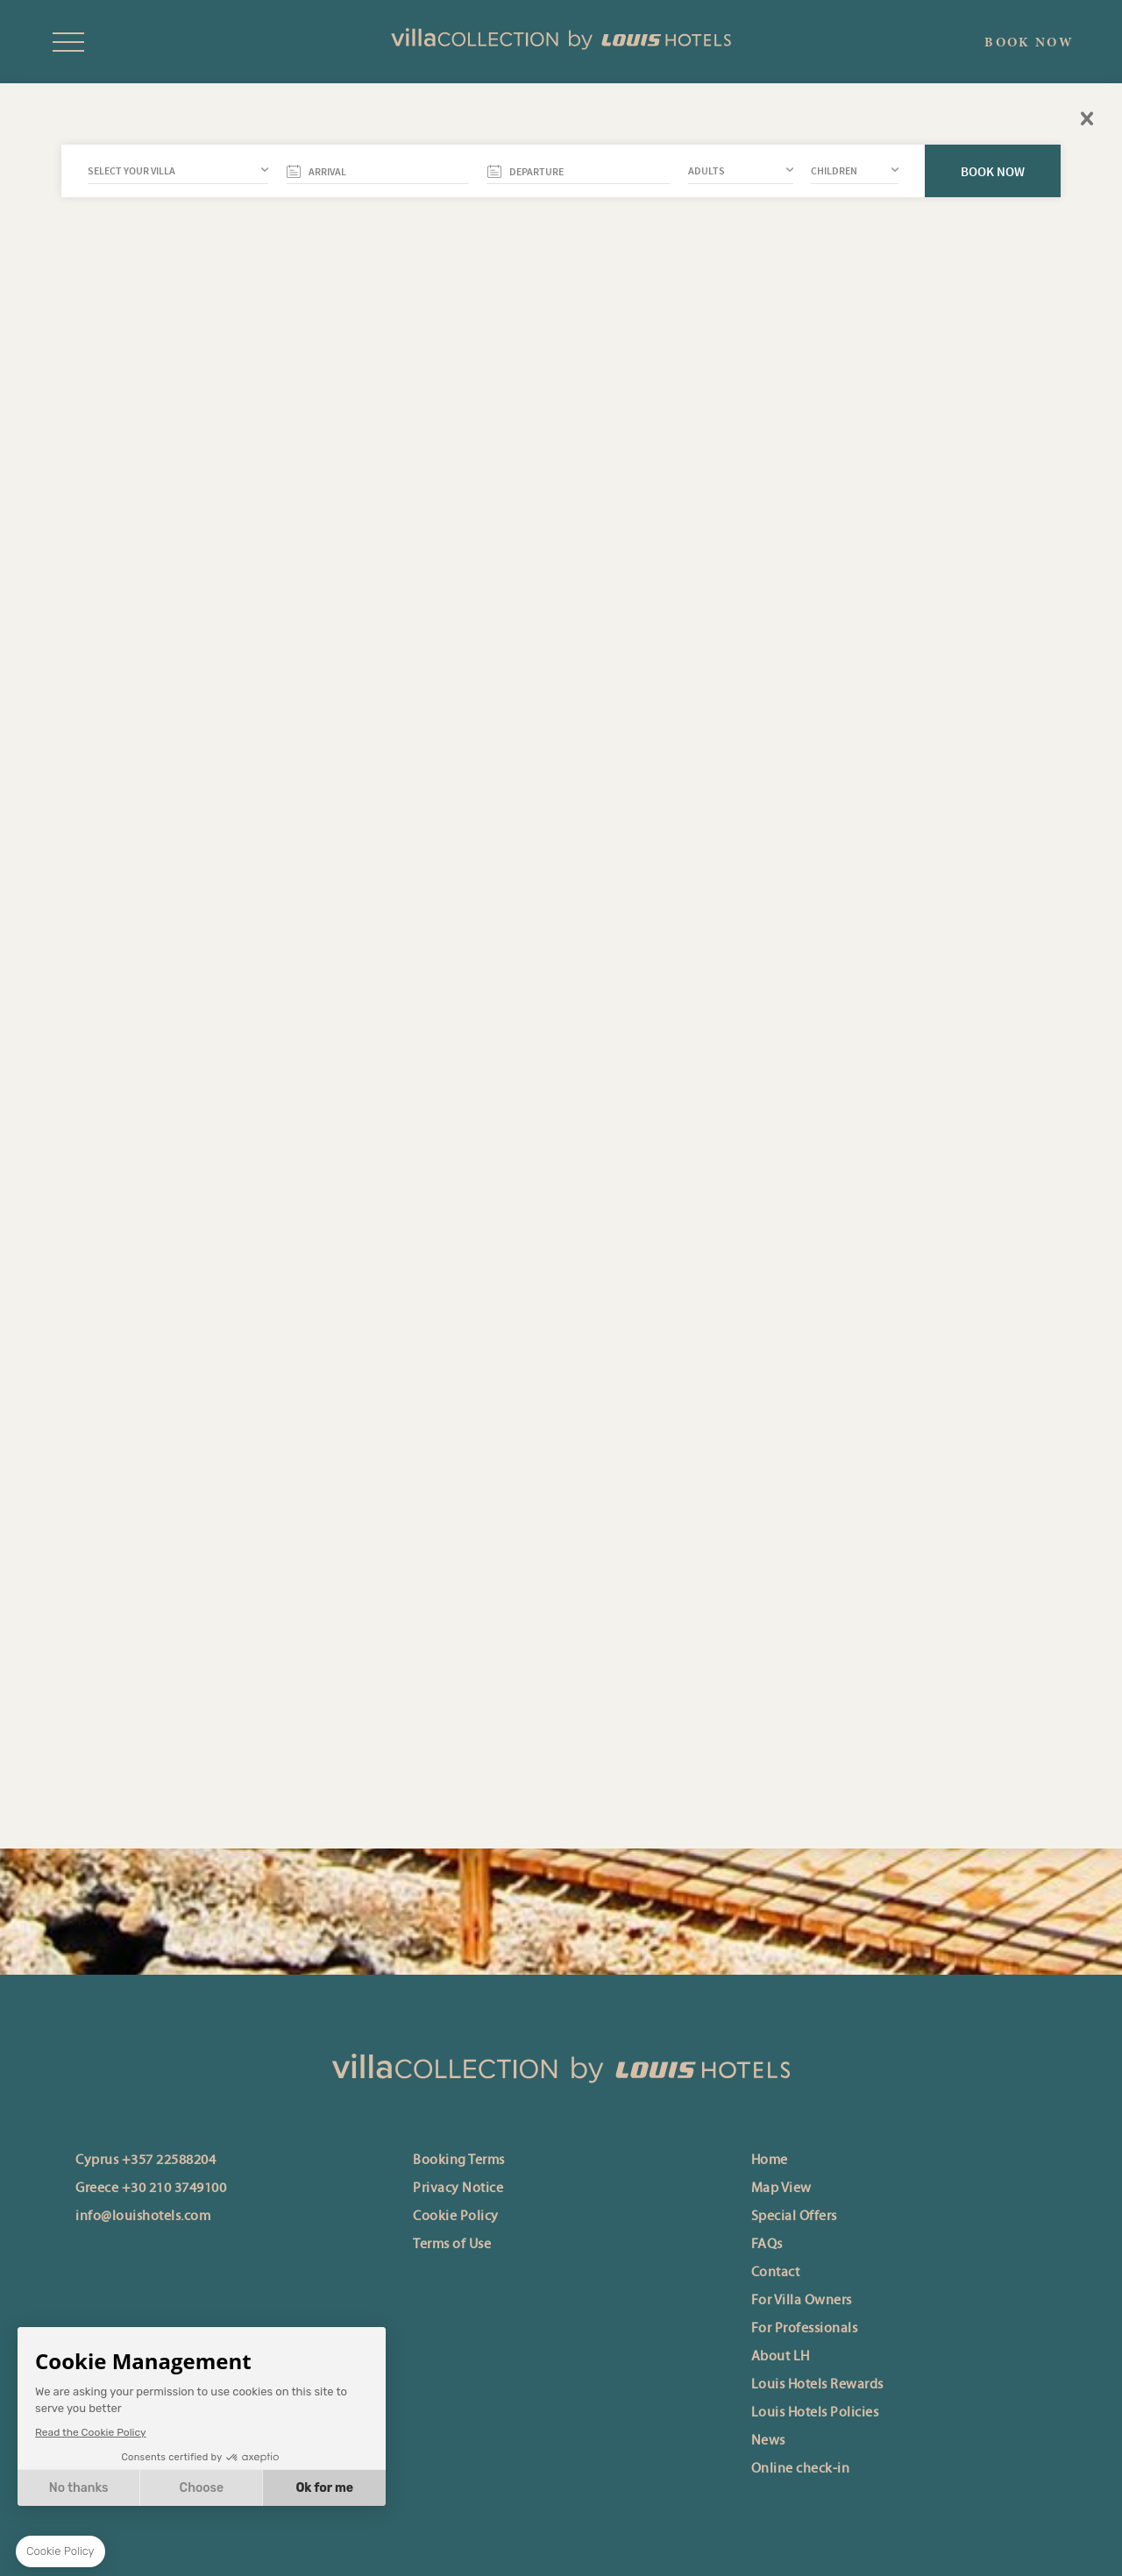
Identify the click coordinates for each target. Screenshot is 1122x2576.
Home (769, 2161)
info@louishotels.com (142, 2217)
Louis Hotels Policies (815, 2413)
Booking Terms (459, 2161)
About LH (780, 2357)
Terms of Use (452, 2245)
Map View (781, 2189)
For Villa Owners (801, 2301)
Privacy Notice (458, 2189)
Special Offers (794, 2217)
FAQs (767, 2245)
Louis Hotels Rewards (817, 2385)
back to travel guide (573, 396)
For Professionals (804, 2329)
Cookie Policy (456, 2217)
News (768, 2441)
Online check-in (800, 2469)
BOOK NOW (1029, 42)
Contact (775, 2273)
